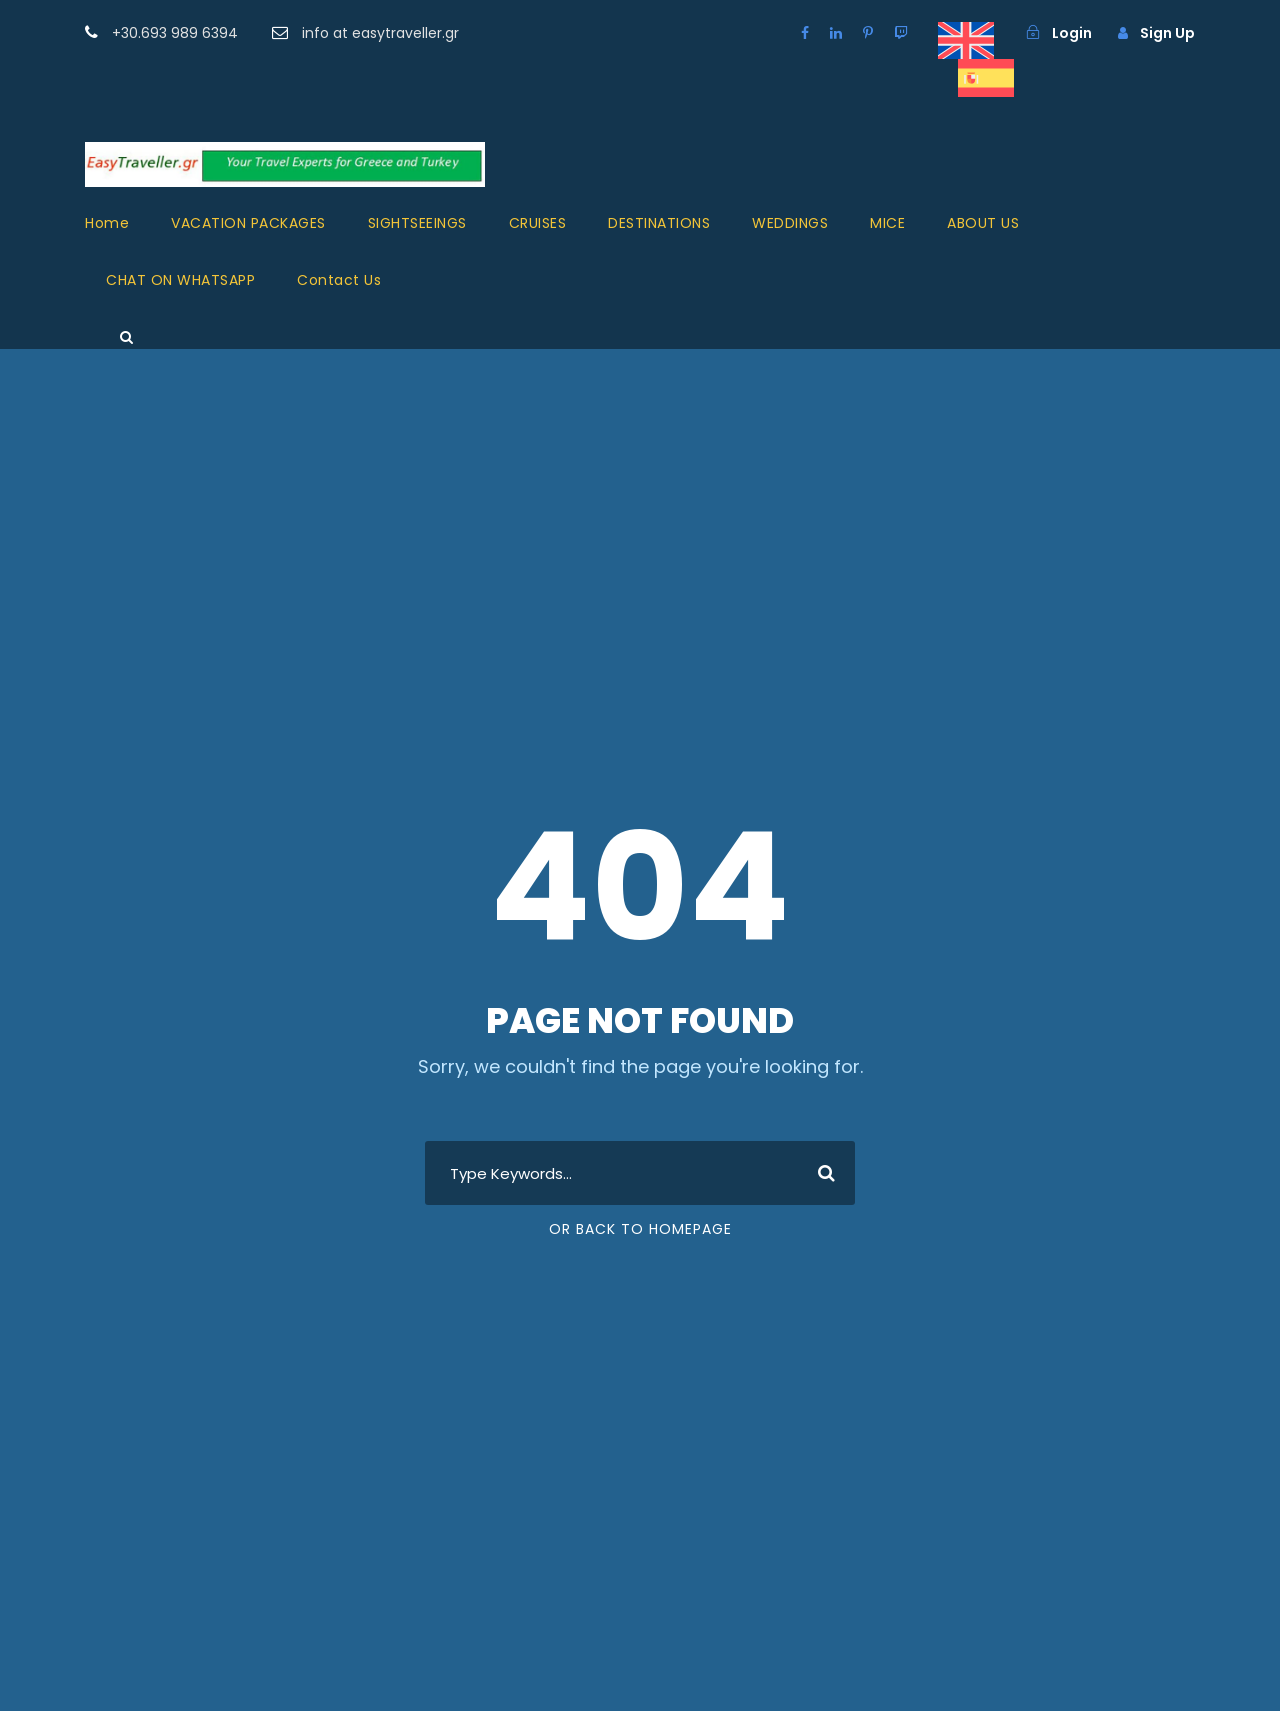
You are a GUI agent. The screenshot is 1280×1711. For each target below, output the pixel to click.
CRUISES (538, 223)
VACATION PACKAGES (248, 223)
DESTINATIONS (659, 223)
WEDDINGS (790, 223)
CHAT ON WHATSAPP (180, 280)
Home (107, 223)
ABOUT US (983, 223)
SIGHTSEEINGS (417, 223)
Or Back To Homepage (640, 1229)
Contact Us (339, 280)
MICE (887, 223)
